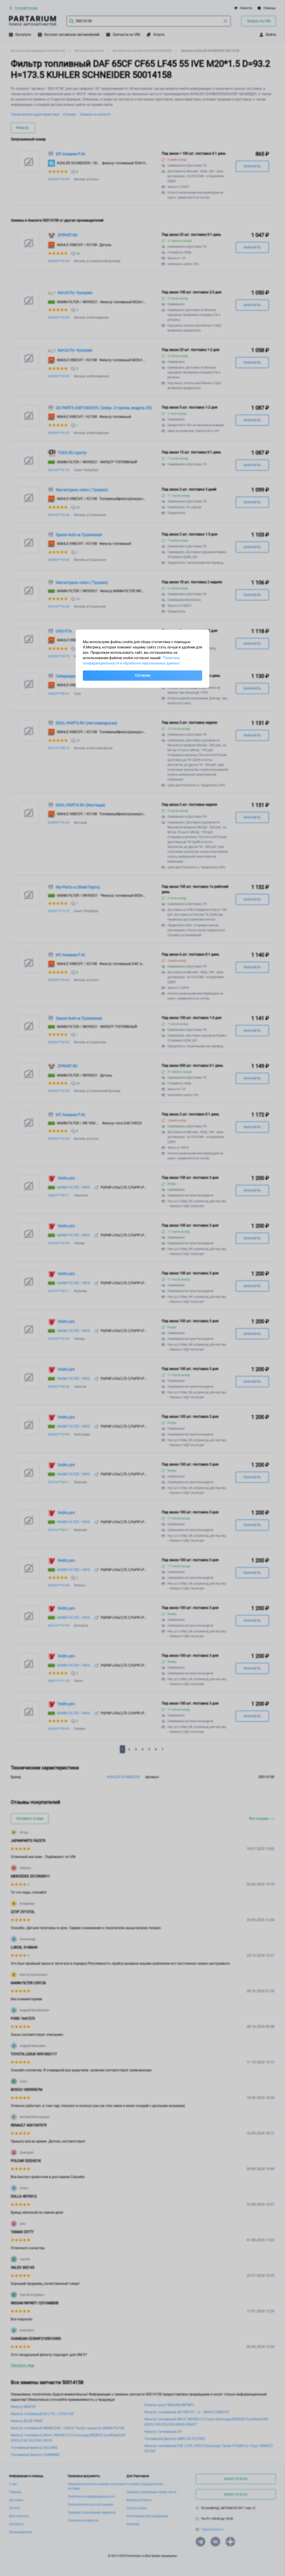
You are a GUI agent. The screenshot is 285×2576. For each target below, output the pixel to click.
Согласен (142, 675)
